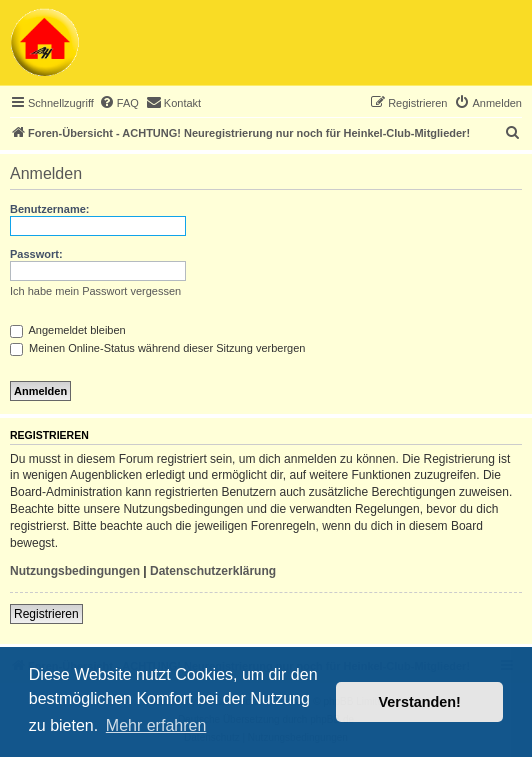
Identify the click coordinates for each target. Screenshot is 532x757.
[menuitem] (119, 103)
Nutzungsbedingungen (75, 571)
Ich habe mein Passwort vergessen (95, 291)
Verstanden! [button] (420, 702)
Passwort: (36, 254)
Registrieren (46, 614)
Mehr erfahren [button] (156, 725)
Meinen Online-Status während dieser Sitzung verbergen (157, 348)
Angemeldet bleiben (68, 330)
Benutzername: (49, 209)
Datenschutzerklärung (213, 571)
